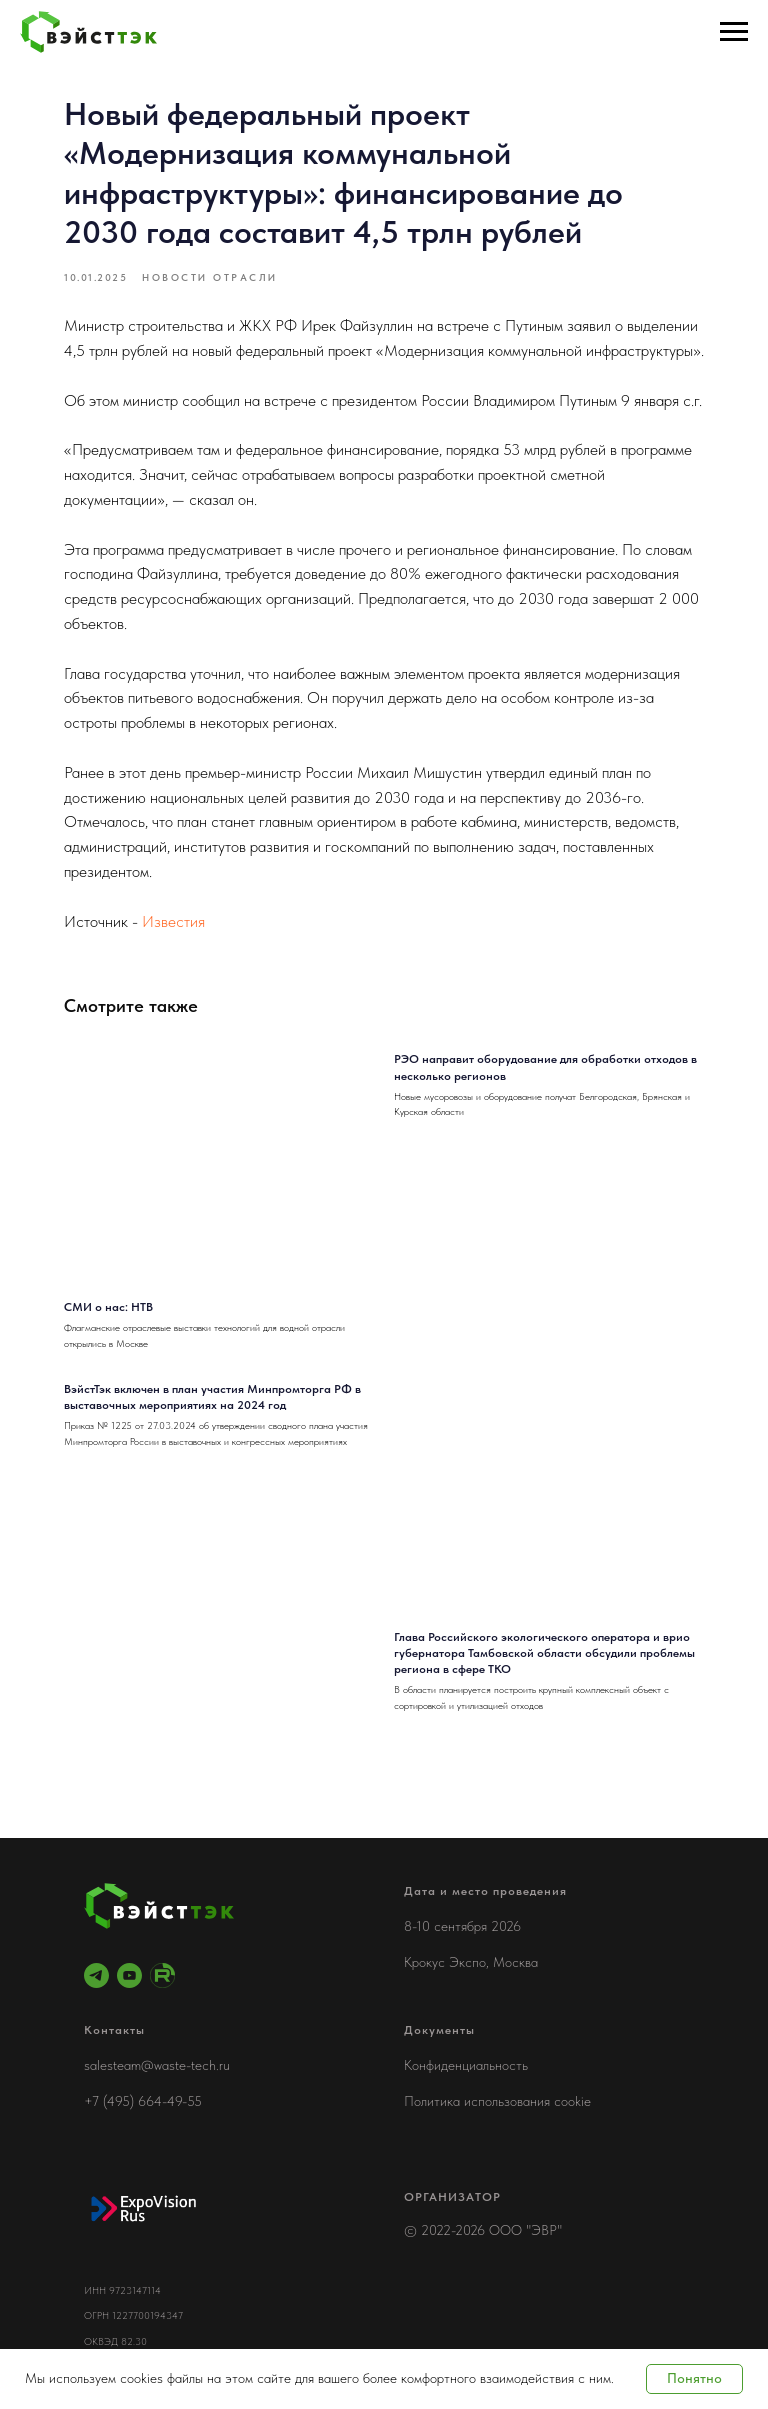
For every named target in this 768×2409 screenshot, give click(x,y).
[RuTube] (162, 1975)
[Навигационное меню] (734, 32)
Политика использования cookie (497, 2101)
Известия (173, 921)
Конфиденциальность (466, 2065)
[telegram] (96, 1975)
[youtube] (129, 1975)
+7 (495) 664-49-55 (143, 2101)
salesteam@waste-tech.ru (157, 2065)
